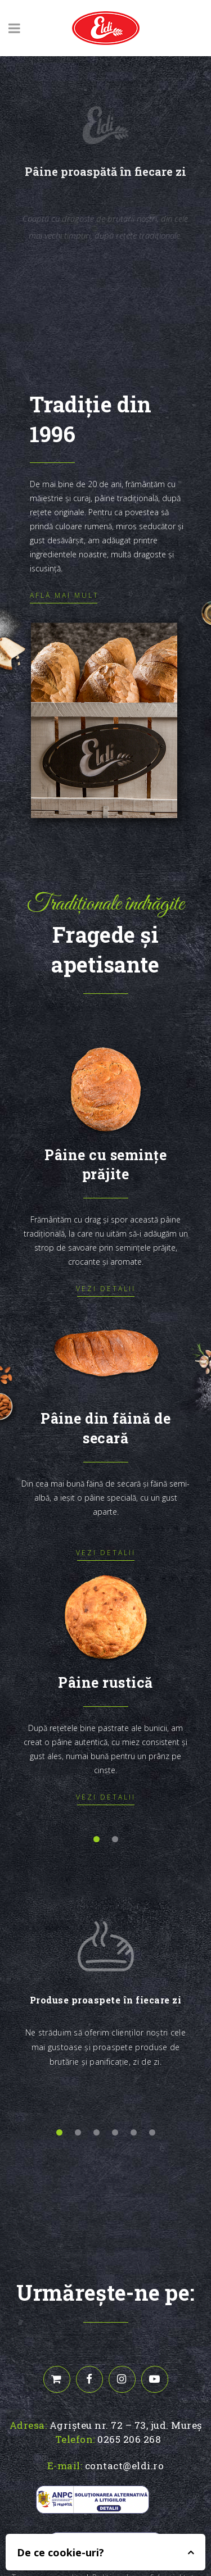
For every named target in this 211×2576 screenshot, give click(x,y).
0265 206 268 (129, 2439)
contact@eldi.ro (124, 2465)
